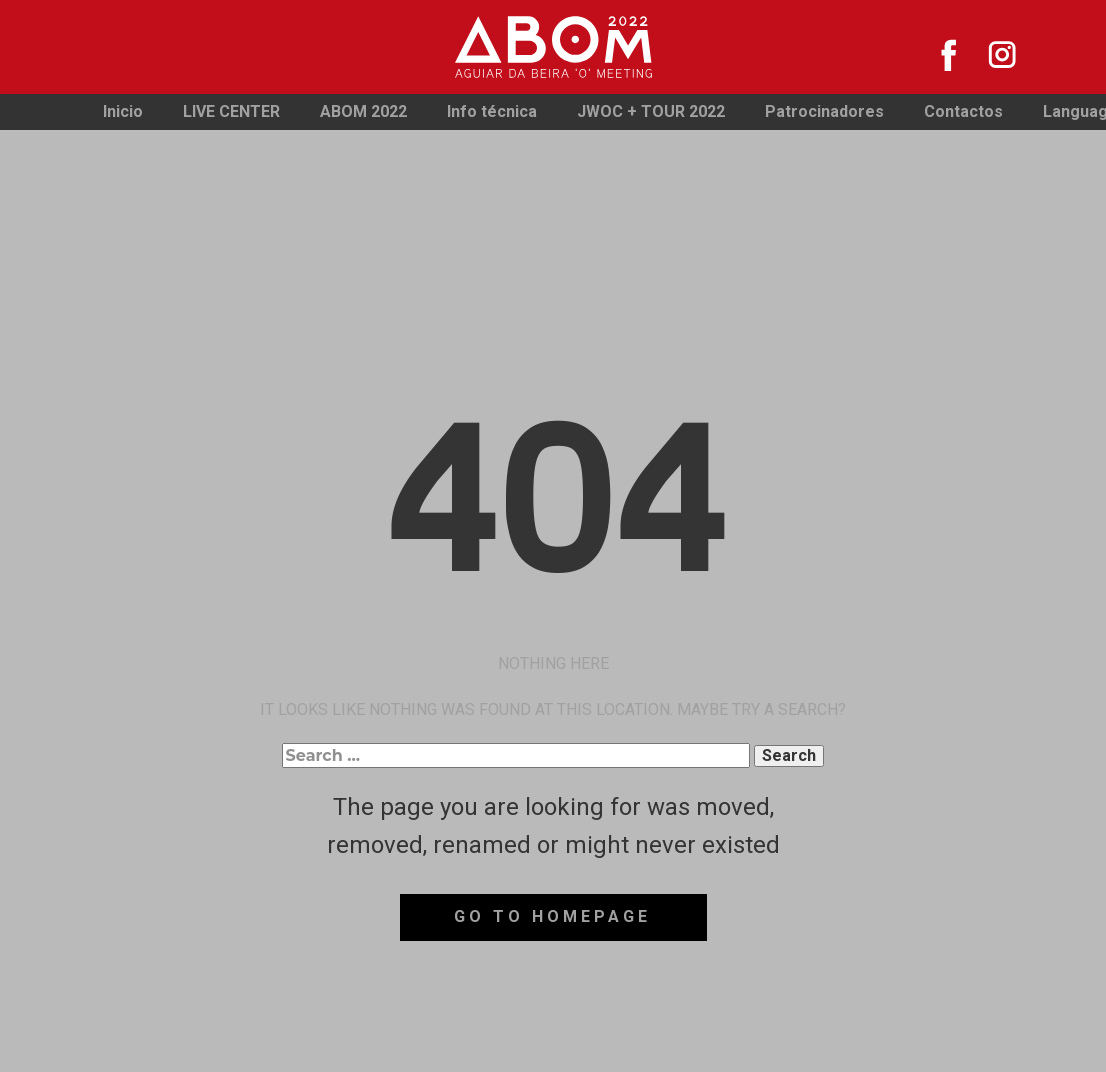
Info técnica (492, 111)
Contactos (963, 111)
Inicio (123, 111)
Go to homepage (552, 916)
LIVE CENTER (231, 111)
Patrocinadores (824, 111)
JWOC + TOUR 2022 (651, 111)
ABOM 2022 (363, 111)
